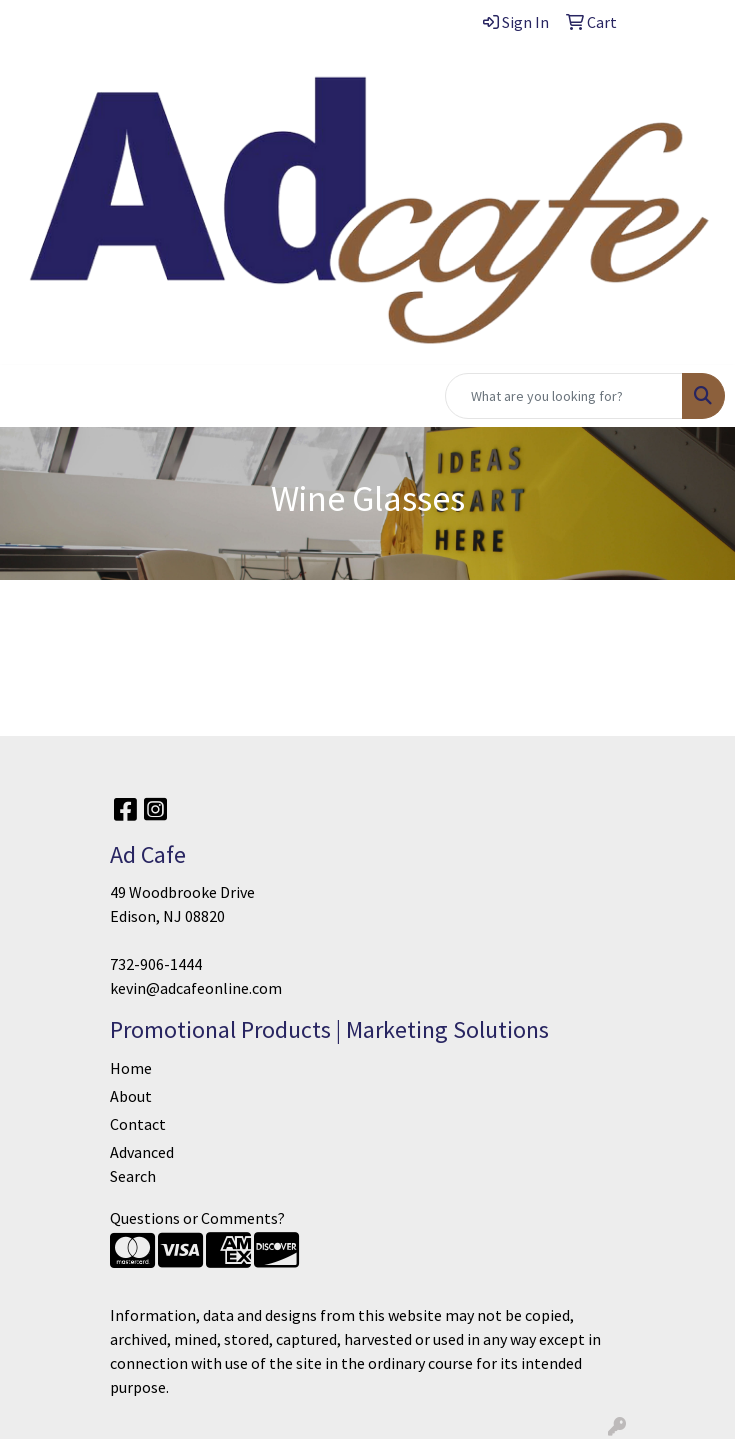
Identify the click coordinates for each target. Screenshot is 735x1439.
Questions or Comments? (197, 1218)
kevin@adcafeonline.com (196, 988)
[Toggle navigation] (31, 396)
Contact (138, 1124)
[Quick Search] (564, 396)
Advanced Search (142, 1164)
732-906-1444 (156, 964)
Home (131, 1068)
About (131, 1096)
